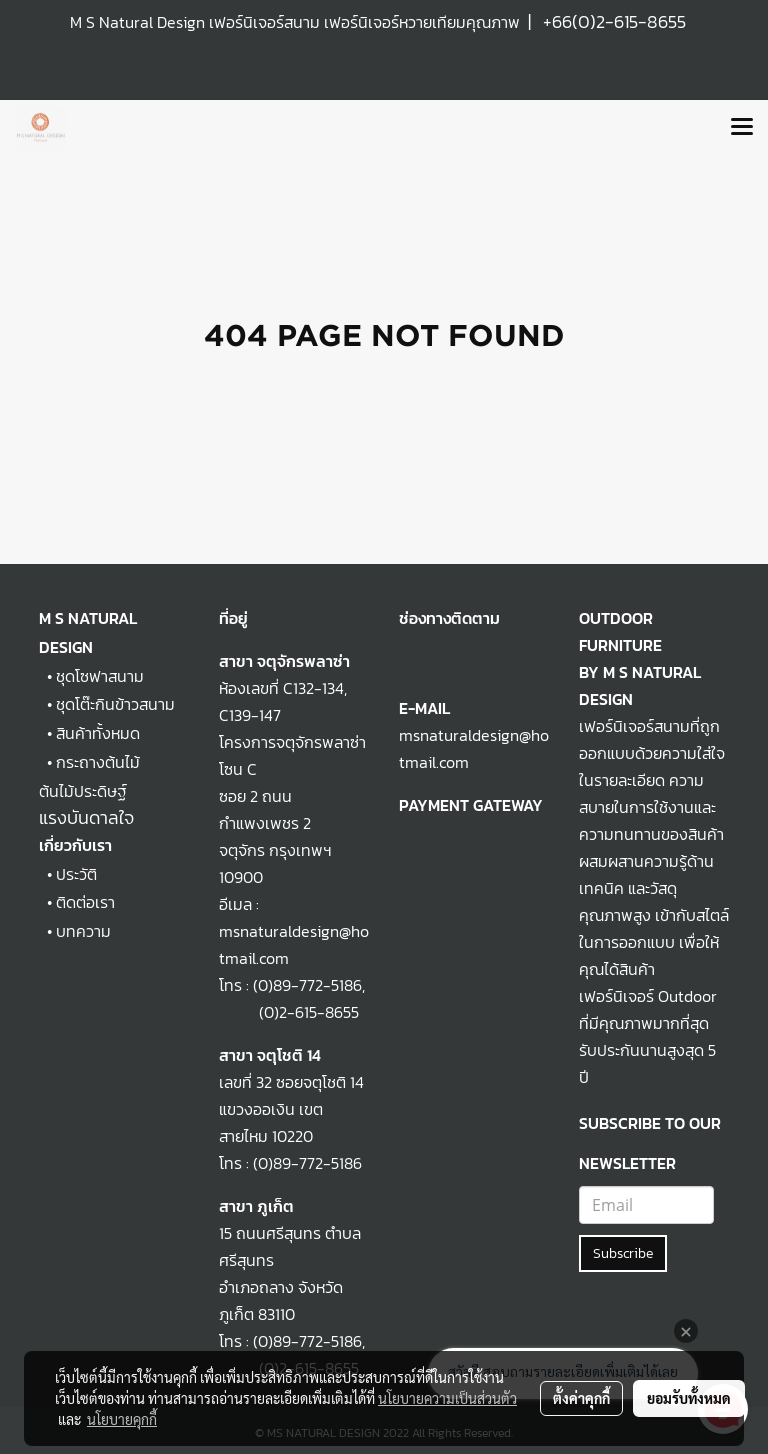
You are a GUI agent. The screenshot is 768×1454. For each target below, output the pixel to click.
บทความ (83, 931)
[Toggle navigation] (742, 128)
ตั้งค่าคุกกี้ (581, 1398)
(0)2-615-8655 (289, 1012)
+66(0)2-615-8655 (614, 21)
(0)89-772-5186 (307, 985)
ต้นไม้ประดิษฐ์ (83, 791)
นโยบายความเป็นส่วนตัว (447, 1398)
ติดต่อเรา (85, 902)
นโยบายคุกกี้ (122, 1419)
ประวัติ (76, 874)
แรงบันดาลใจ (86, 817)
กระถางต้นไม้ (98, 762)
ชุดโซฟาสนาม (100, 676)
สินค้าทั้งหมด (98, 733)
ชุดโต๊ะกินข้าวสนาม (115, 704)
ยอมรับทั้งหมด (689, 1398)
